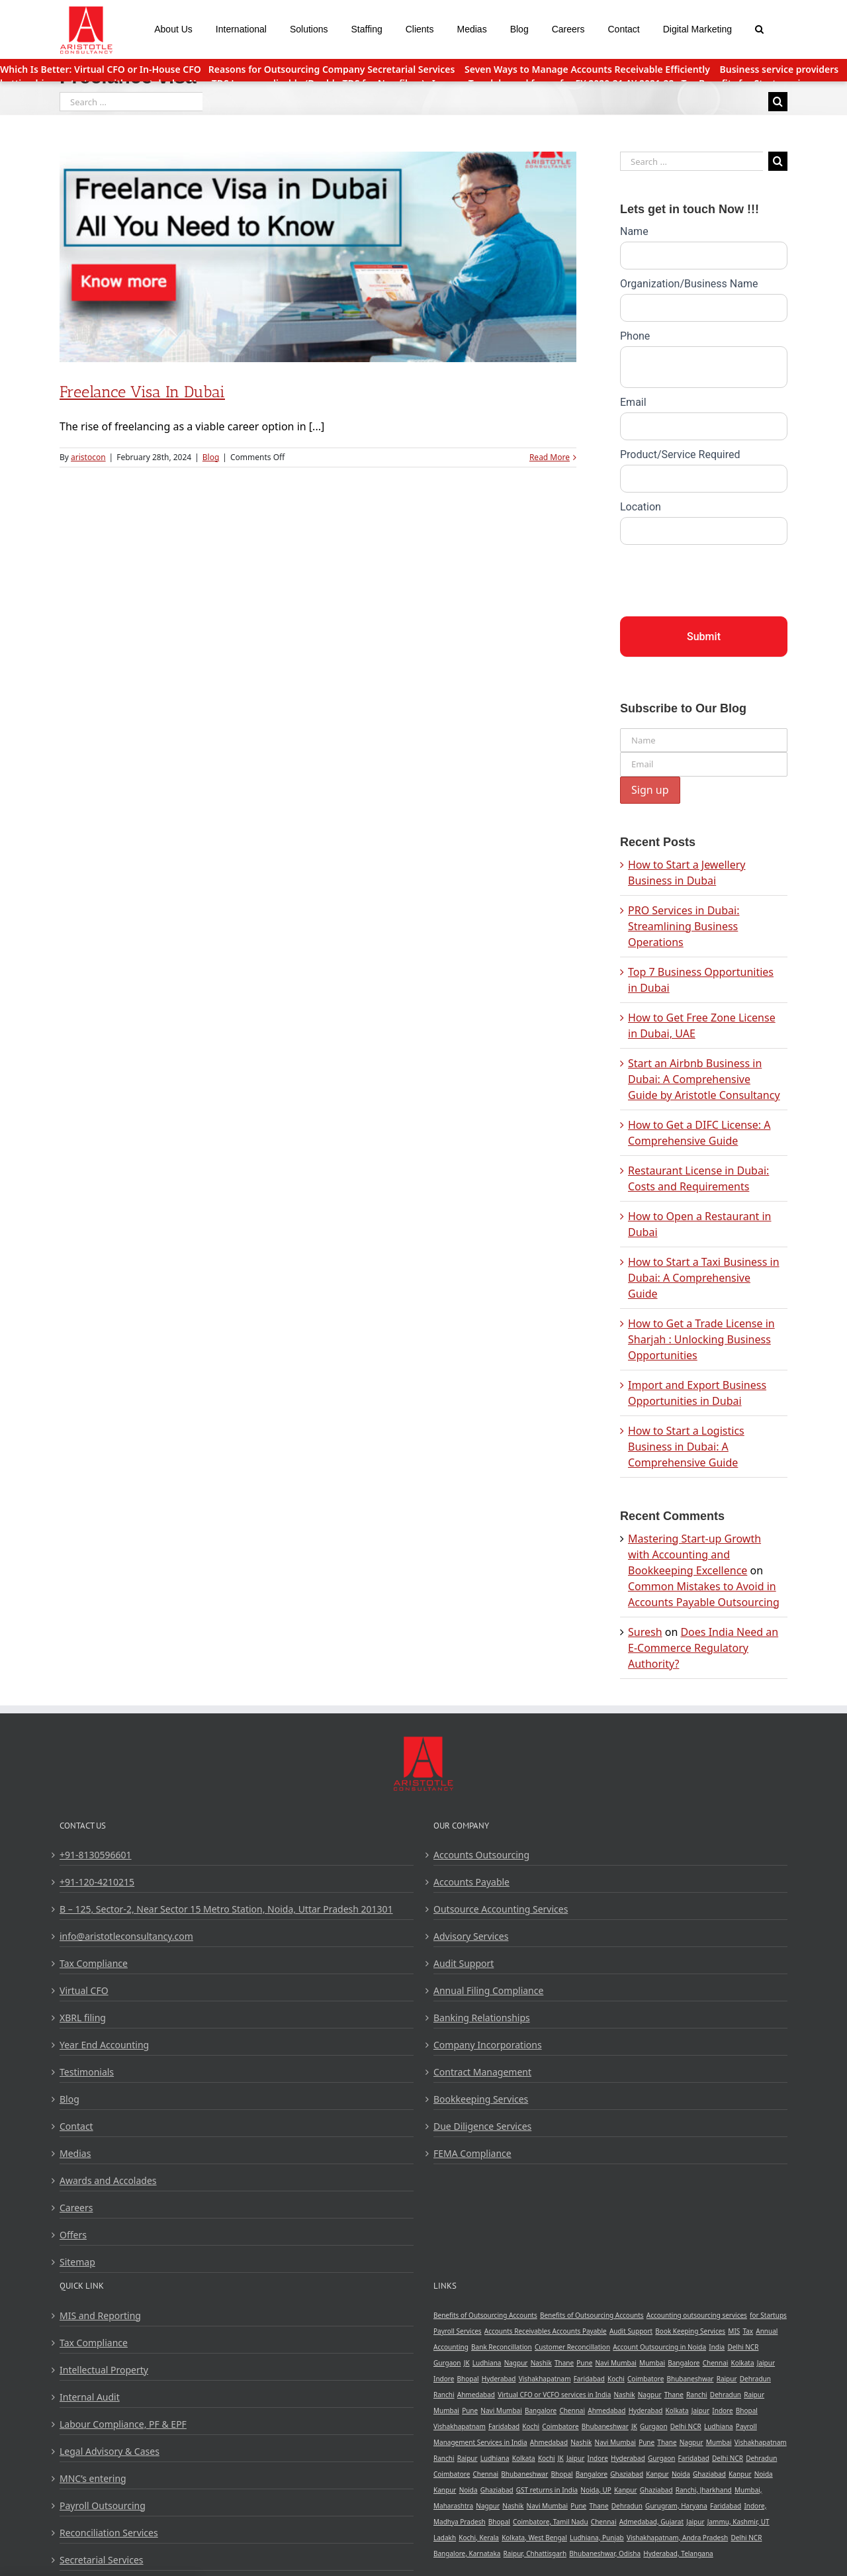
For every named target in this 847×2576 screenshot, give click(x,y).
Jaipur (766, 2362)
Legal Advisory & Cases (109, 2451)
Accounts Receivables (518, 2331)
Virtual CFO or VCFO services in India (554, 2394)
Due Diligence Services (482, 2126)
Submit (704, 636)
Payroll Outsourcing (103, 2505)
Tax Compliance (94, 1963)
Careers (76, 2207)
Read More (549, 457)
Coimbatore (645, 2378)
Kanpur (657, 2474)
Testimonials (87, 2072)
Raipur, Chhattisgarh (535, 2553)
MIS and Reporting (100, 2315)
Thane (564, 2362)
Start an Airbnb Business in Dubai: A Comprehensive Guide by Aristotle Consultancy (704, 1079)
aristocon (88, 457)
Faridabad (589, 2378)
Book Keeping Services (690, 2331)
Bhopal (468, 2378)
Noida (681, 2474)
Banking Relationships (481, 2017)
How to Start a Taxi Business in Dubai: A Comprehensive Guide (704, 1278)
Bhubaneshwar (689, 2378)
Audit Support (463, 1963)
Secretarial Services (102, 2559)
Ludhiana (487, 2362)
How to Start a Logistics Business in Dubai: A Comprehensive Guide (686, 1446)
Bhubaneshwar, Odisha (605, 2553)
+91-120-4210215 (97, 1882)
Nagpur (516, 2362)
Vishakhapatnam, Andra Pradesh (677, 2537)
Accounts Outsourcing (481, 1854)
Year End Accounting (104, 2044)
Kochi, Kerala (479, 2537)
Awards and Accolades (108, 2180)
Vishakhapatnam (545, 2378)
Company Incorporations (487, 2044)
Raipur (727, 2378)
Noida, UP (595, 2490)
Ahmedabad (476, 2394)
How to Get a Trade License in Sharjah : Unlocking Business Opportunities (701, 1339)
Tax (747, 2331)
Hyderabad (499, 2378)
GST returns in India (547, 2490)
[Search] (759, 28)
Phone (635, 336)
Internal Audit (90, 2397)
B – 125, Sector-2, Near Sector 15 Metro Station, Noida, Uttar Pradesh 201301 (226, 1909)
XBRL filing (83, 2017)
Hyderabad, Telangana (678, 2553)
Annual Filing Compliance (488, 1990)
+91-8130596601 (96, 1854)
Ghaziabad (626, 2474)
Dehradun (755, 2378)
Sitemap (77, 2262)
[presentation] (720, 577)
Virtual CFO (84, 1990)
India (717, 2347)
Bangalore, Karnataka (466, 2553)
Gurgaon (447, 2362)
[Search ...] (131, 101)
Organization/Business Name (689, 283)
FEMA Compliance (472, 2153)
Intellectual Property (104, 2369)
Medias (75, 2153)
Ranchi (444, 2394)
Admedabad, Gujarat (651, 2521)
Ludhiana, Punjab (597, 2537)
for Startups (768, 2315)
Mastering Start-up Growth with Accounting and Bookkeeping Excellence (694, 1554)
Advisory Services (470, 1936)
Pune (584, 2362)
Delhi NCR (742, 2347)
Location (640, 507)
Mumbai (652, 2362)
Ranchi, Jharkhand (704, 2490)
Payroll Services (457, 2331)
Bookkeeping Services (480, 2099)
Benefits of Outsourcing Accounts (485, 2315)
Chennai (716, 2362)
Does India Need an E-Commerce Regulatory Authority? (703, 1648)
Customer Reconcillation (572, 2347)
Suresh (645, 1632)
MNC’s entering (93, 2478)
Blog (211, 457)
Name (634, 231)
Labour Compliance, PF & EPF (123, 2424)
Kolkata (742, 2362)
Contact (76, 2126)
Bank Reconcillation (501, 2347)
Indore (443, 2378)
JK (467, 2362)
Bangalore (683, 2362)
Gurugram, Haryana (676, 2505)
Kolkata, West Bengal (534, 2537)
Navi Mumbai (616, 2362)
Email (633, 402)
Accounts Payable (471, 1882)
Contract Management (482, 2072)
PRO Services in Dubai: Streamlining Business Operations (683, 926)
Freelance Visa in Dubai (142, 391)
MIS (734, 2331)
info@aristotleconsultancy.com (126, 1936)
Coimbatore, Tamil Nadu (550, 2521)
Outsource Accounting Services (500, 1909)
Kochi (616, 2378)
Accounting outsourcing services (696, 2315)
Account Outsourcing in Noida (659, 2347)
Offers (73, 2234)
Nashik (541, 2362)
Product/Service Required (680, 454)
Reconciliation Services (109, 2532)
